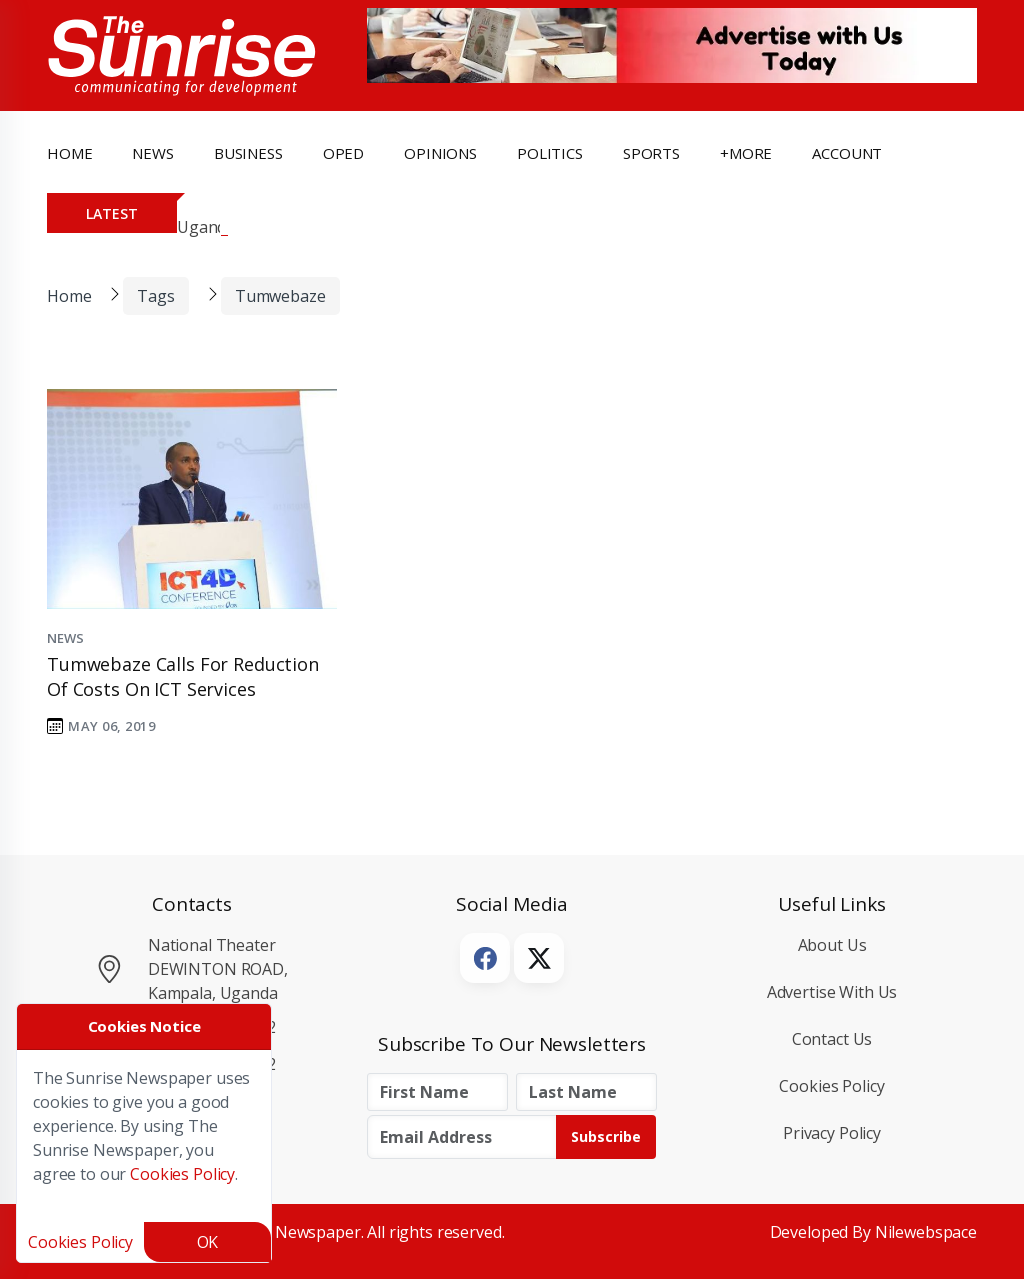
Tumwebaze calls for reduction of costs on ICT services (183, 676)
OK (208, 1242)
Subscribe (606, 1136)
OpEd (343, 153)
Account (847, 153)
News (65, 638)
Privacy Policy (832, 1133)
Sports (651, 153)
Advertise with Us (832, 992)
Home (69, 153)
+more (746, 153)
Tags (155, 296)
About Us (832, 945)
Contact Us (832, 1039)
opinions (440, 153)
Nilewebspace (926, 1232)
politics (550, 153)
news (152, 153)
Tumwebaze (280, 296)
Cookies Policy (831, 1086)
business (248, 153)
